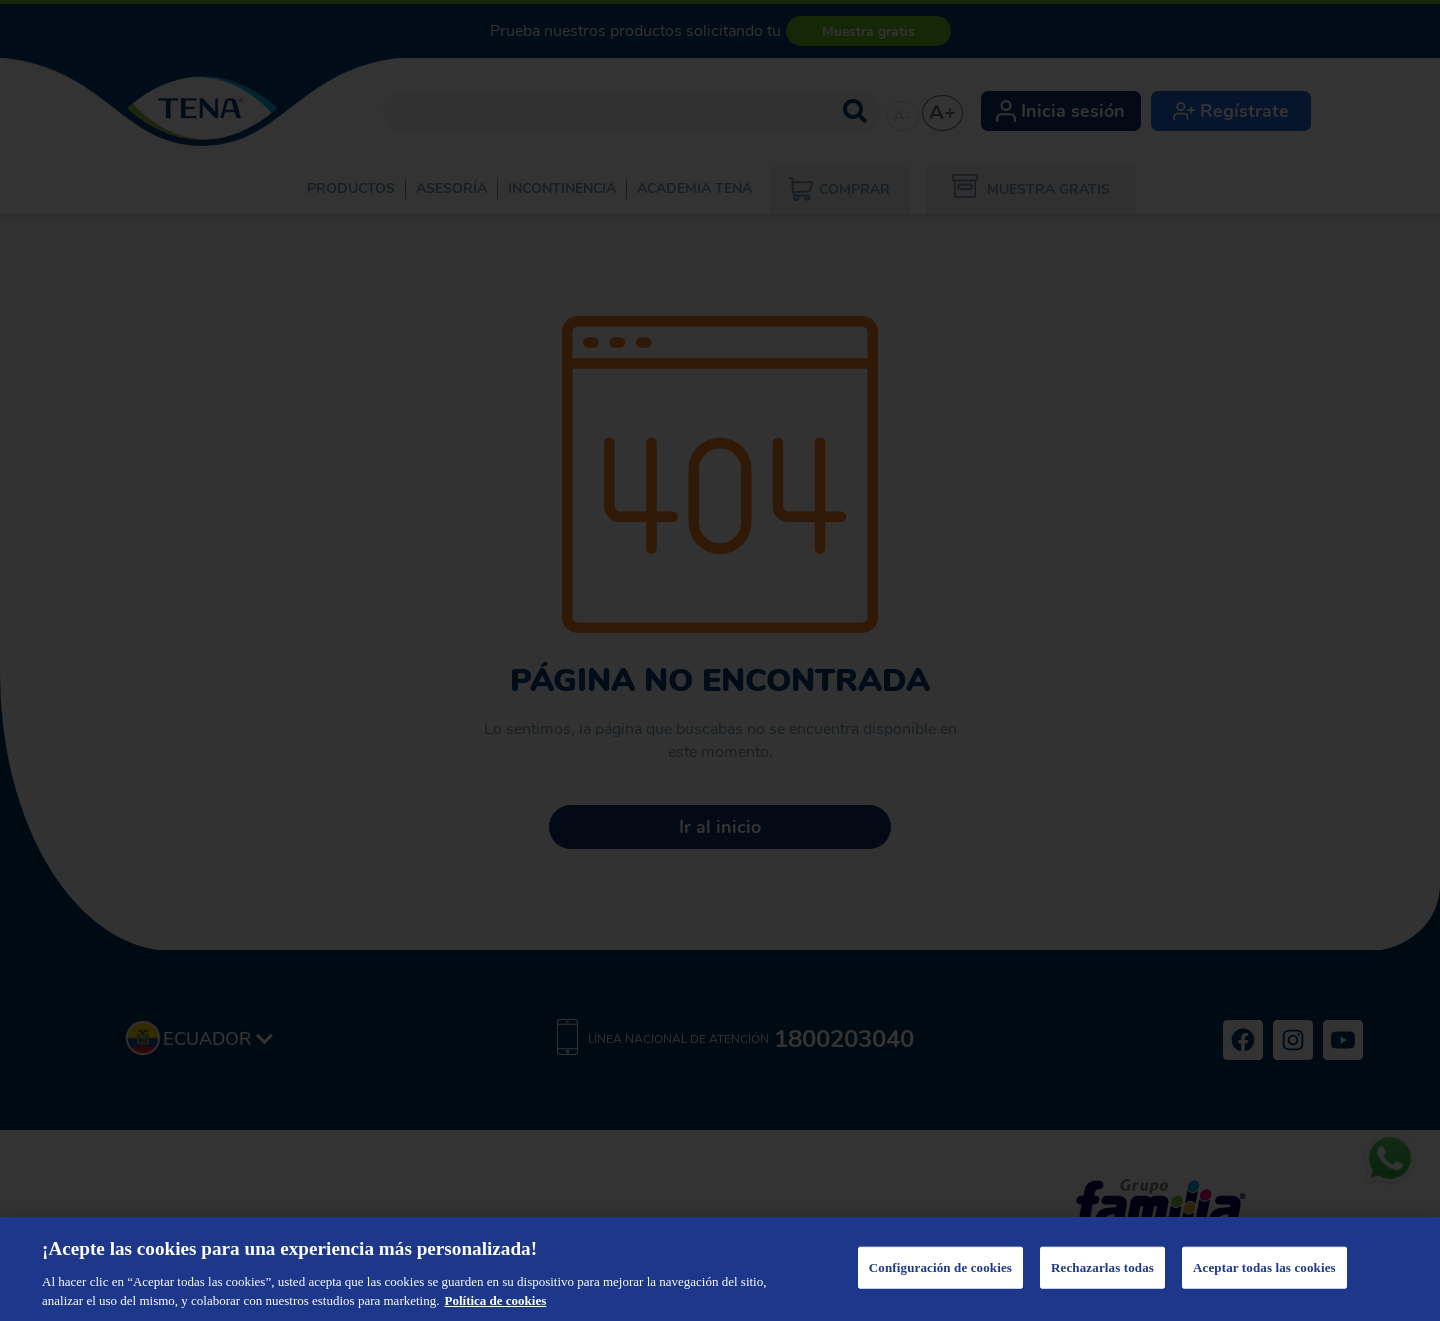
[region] (720, 1269)
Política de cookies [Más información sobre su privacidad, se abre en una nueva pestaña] (495, 1300)
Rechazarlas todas (1102, 1267)
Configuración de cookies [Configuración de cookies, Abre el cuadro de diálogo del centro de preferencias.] (940, 1267)
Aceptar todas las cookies (1264, 1267)
